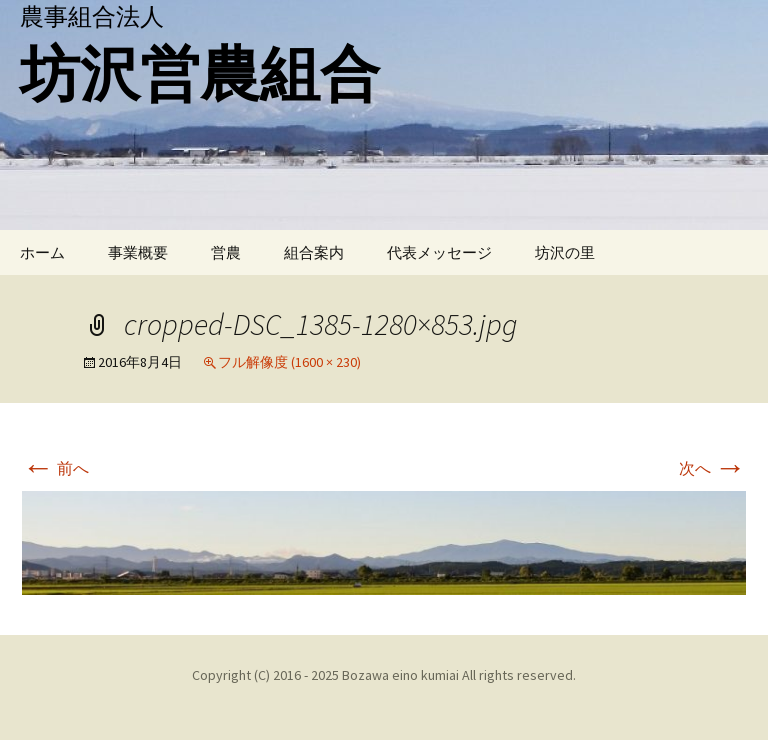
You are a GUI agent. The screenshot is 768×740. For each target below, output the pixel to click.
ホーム (42, 252)
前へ (55, 468)
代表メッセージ (439, 252)
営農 (226, 252)
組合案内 (314, 252)
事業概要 (138, 252)
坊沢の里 (565, 252)
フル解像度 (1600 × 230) (289, 362)
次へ (712, 468)
